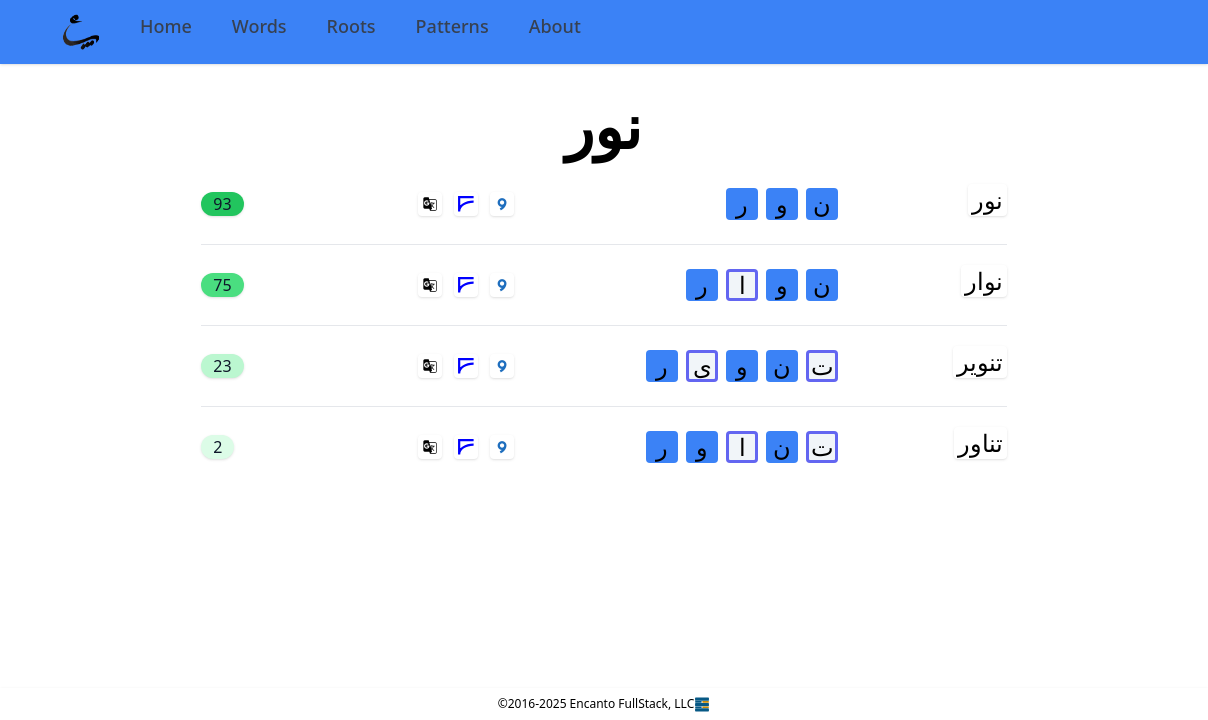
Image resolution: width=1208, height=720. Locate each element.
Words (259, 26)
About (555, 26)
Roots (351, 26)
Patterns (452, 26)
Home (166, 26)
